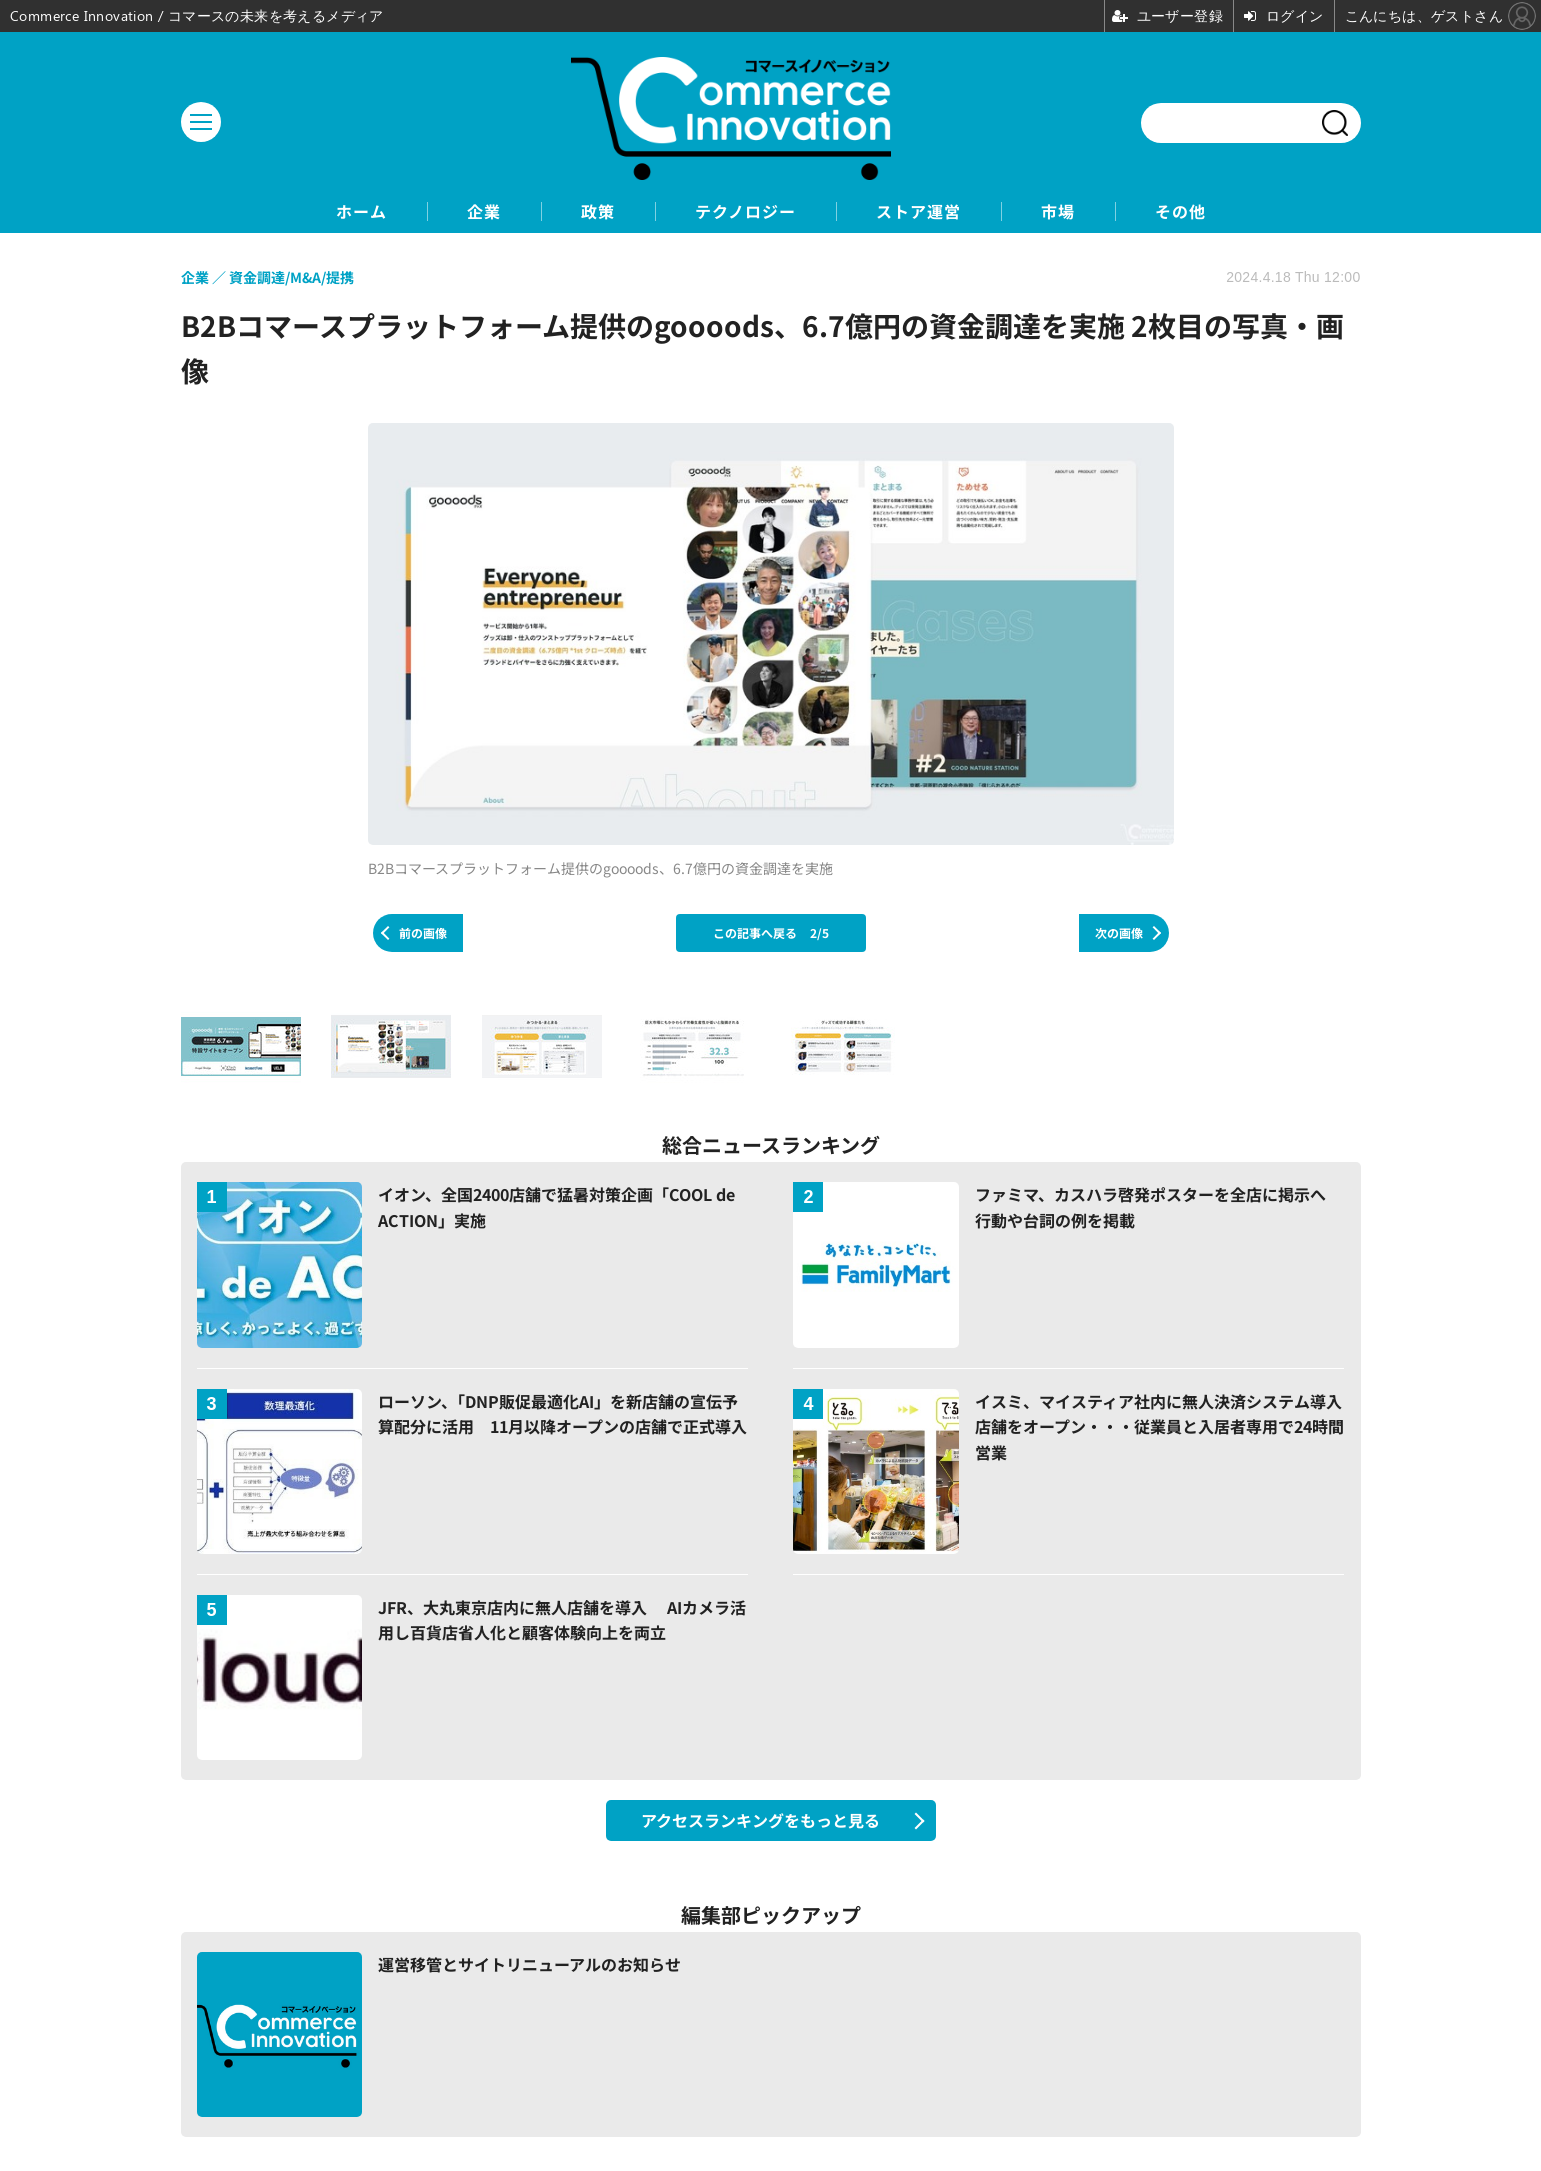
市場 (1058, 211)
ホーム (361, 211)
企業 (484, 211)
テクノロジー (745, 211)
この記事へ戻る (771, 932)
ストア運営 (918, 211)
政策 (598, 211)
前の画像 (423, 932)
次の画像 (1119, 932)
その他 (1180, 211)
